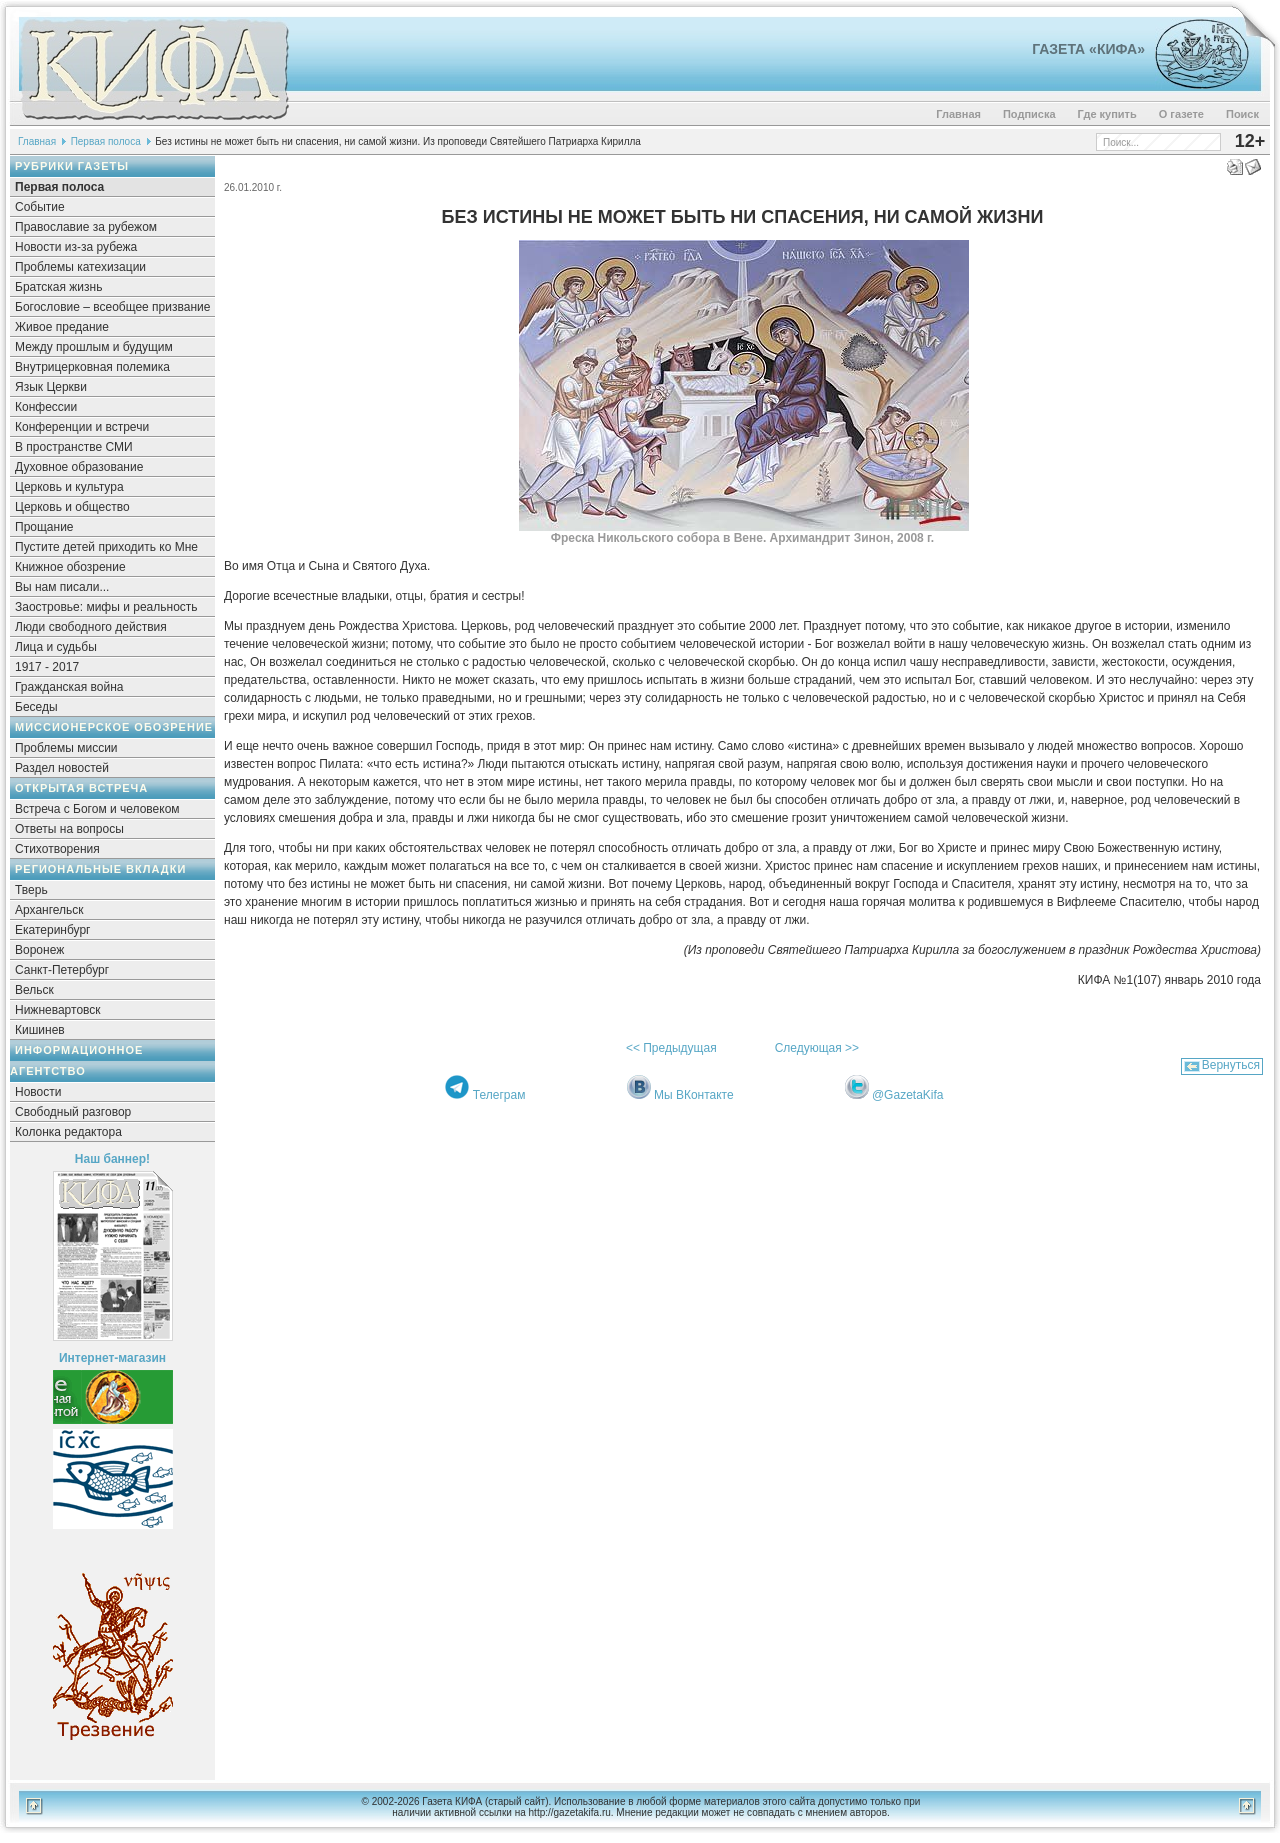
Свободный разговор (73, 1112)
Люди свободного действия (91, 627)
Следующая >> (817, 1048)
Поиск (1242, 114)
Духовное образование (79, 467)
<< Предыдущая (671, 1048)
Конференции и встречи (82, 427)
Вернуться (1231, 1065)
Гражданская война (69, 687)
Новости (38, 1092)
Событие (40, 207)
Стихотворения (57, 849)
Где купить (1107, 114)
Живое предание (62, 327)
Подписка (1029, 114)
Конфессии (46, 407)
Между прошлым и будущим (94, 347)
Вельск (34, 990)
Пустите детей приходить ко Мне (106, 547)
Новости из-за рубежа (76, 247)
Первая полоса (106, 141)
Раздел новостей (62, 768)
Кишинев (40, 1030)
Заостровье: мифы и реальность (106, 607)
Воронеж (39, 950)
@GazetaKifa (908, 1095)
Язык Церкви (51, 387)
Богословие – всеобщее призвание (112, 307)
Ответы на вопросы (69, 829)
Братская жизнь (58, 287)
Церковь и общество (72, 507)
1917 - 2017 (47, 667)
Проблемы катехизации (80, 267)
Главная (958, 114)
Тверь (31, 890)
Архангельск (49, 910)
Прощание (44, 527)
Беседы (36, 707)
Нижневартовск (58, 1010)
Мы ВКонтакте (694, 1095)
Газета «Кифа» (1088, 49)
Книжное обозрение (70, 567)
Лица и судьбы (56, 647)
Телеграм (499, 1095)
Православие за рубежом (86, 227)
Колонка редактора (68, 1132)
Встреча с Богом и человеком (97, 809)
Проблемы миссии (66, 748)
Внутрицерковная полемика (92, 367)
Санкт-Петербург (62, 970)
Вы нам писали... (62, 587)
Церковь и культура (69, 487)
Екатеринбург (53, 930)
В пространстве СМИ (74, 447)
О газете (1181, 114)
